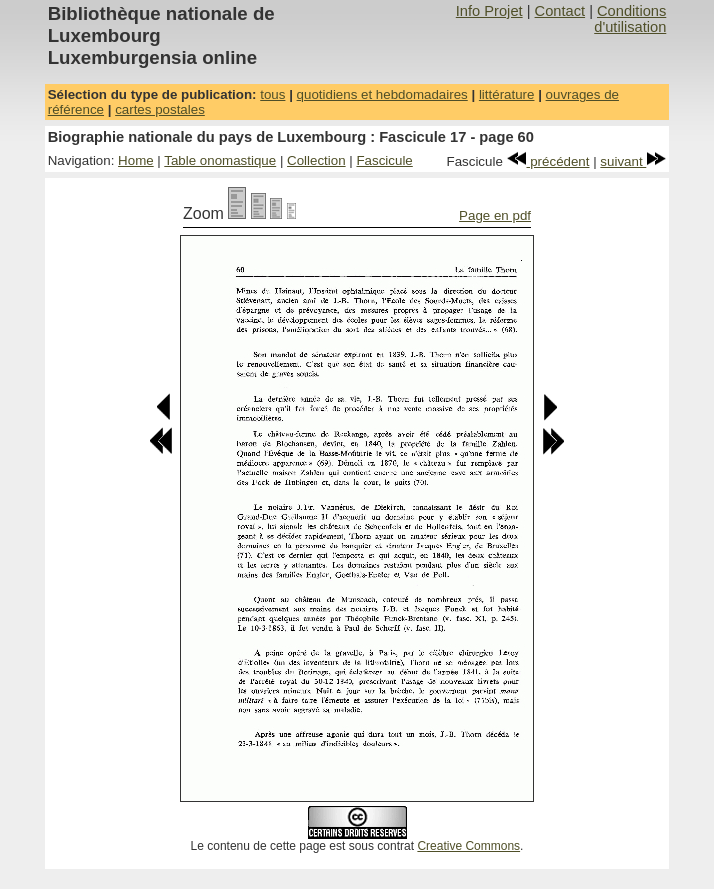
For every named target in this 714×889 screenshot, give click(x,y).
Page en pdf (495, 215)
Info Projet (489, 11)
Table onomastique (220, 160)
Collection (316, 160)
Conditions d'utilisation (630, 19)
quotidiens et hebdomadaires (382, 94)
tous (272, 94)
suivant (633, 161)
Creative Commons (468, 846)
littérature (507, 94)
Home (136, 160)
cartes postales (160, 109)
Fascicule (384, 160)
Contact (560, 11)
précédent (548, 161)
